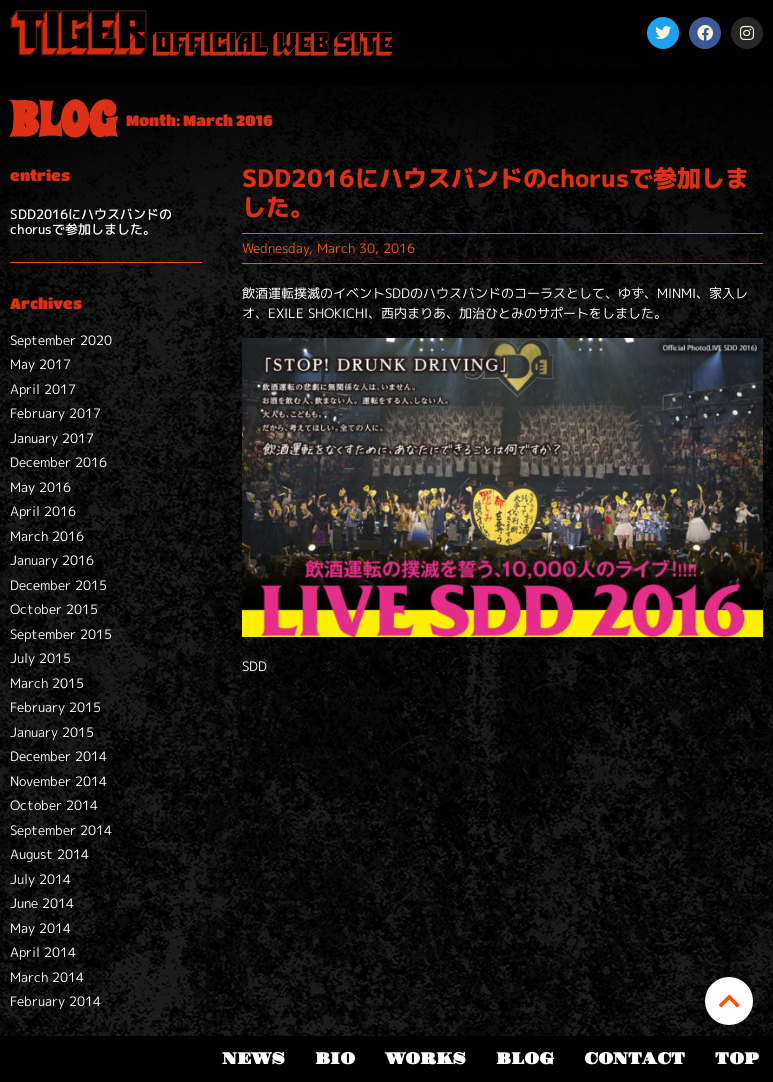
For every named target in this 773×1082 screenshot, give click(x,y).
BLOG (525, 1059)
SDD (254, 666)
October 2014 (54, 805)
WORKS (425, 1059)
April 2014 (43, 952)
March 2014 (47, 977)
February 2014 (55, 1001)
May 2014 (40, 928)
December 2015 (58, 585)
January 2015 (52, 732)
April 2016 (43, 511)
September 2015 (61, 634)
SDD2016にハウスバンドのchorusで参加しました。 (91, 222)
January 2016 (52, 560)
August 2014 (49, 854)
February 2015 (55, 707)
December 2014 (58, 756)
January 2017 (52, 438)
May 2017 (40, 364)
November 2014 (58, 781)
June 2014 (42, 903)
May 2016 (40, 487)
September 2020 (61, 340)
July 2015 (40, 658)
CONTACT (634, 1059)
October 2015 (54, 609)
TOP (736, 1059)
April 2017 (43, 389)
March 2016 (47, 536)
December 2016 (58, 462)
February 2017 (55, 413)
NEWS (253, 1059)
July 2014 (40, 879)
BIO (335, 1059)
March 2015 (47, 683)
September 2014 (61, 830)
